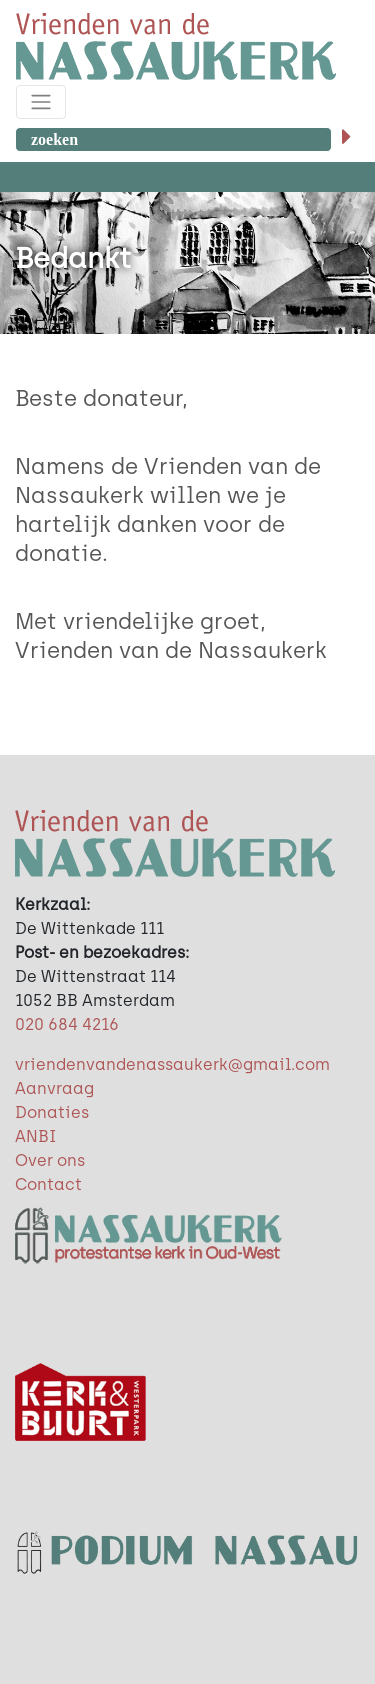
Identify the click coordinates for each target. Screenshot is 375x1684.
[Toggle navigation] (41, 102)
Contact (48, 1184)
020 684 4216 (67, 1024)
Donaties (52, 1112)
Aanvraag (54, 1088)
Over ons (50, 1160)
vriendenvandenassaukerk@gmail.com (172, 1064)
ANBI (36, 1136)
